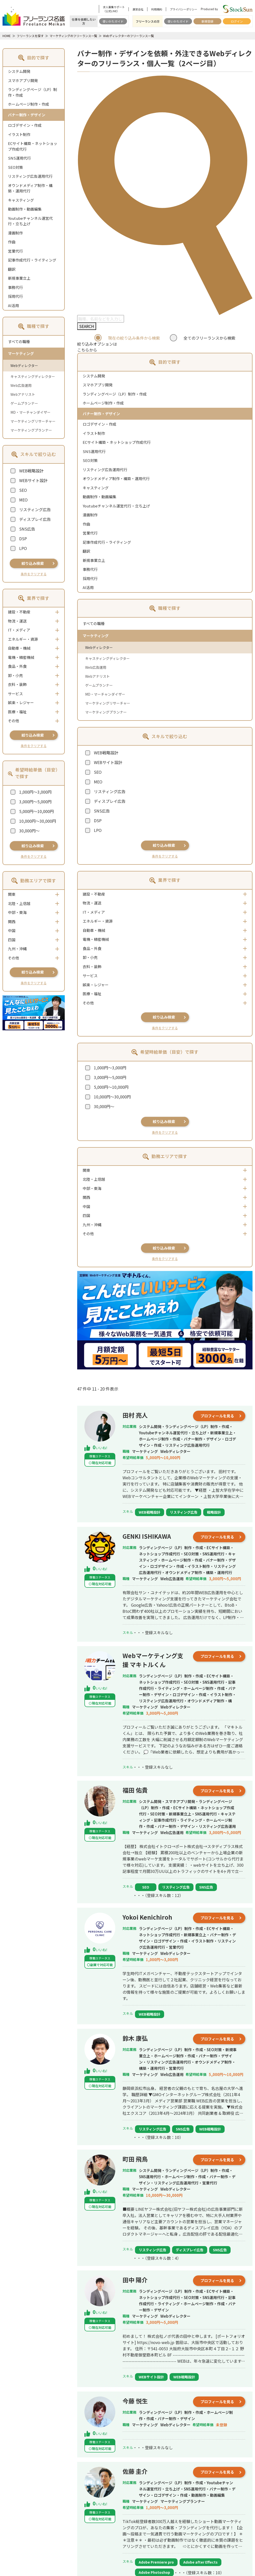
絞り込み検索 (32, 563)
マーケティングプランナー (31, 430)
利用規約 (156, 9)
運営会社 (137, 9)
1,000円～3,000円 (35, 792)
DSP (23, 539)
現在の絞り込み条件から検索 (134, 338)
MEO (23, 500)
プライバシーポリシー (183, 9)
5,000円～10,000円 (36, 811)
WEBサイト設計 (33, 480)
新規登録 (207, 21)
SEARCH (86, 326)
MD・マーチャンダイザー (30, 412)
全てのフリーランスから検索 (209, 338)
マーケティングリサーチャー (33, 421)
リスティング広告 (35, 509)
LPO (23, 548)
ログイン (237, 21)
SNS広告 (27, 529)
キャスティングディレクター (32, 376)
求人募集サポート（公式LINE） (114, 9)
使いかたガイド (113, 21)
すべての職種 (19, 341)
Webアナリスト (22, 394)
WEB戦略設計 (31, 471)
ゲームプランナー (24, 403)
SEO (23, 490)
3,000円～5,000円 (35, 802)
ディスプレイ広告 (35, 519)
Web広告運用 (21, 385)
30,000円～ (29, 831)
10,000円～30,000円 (37, 821)
